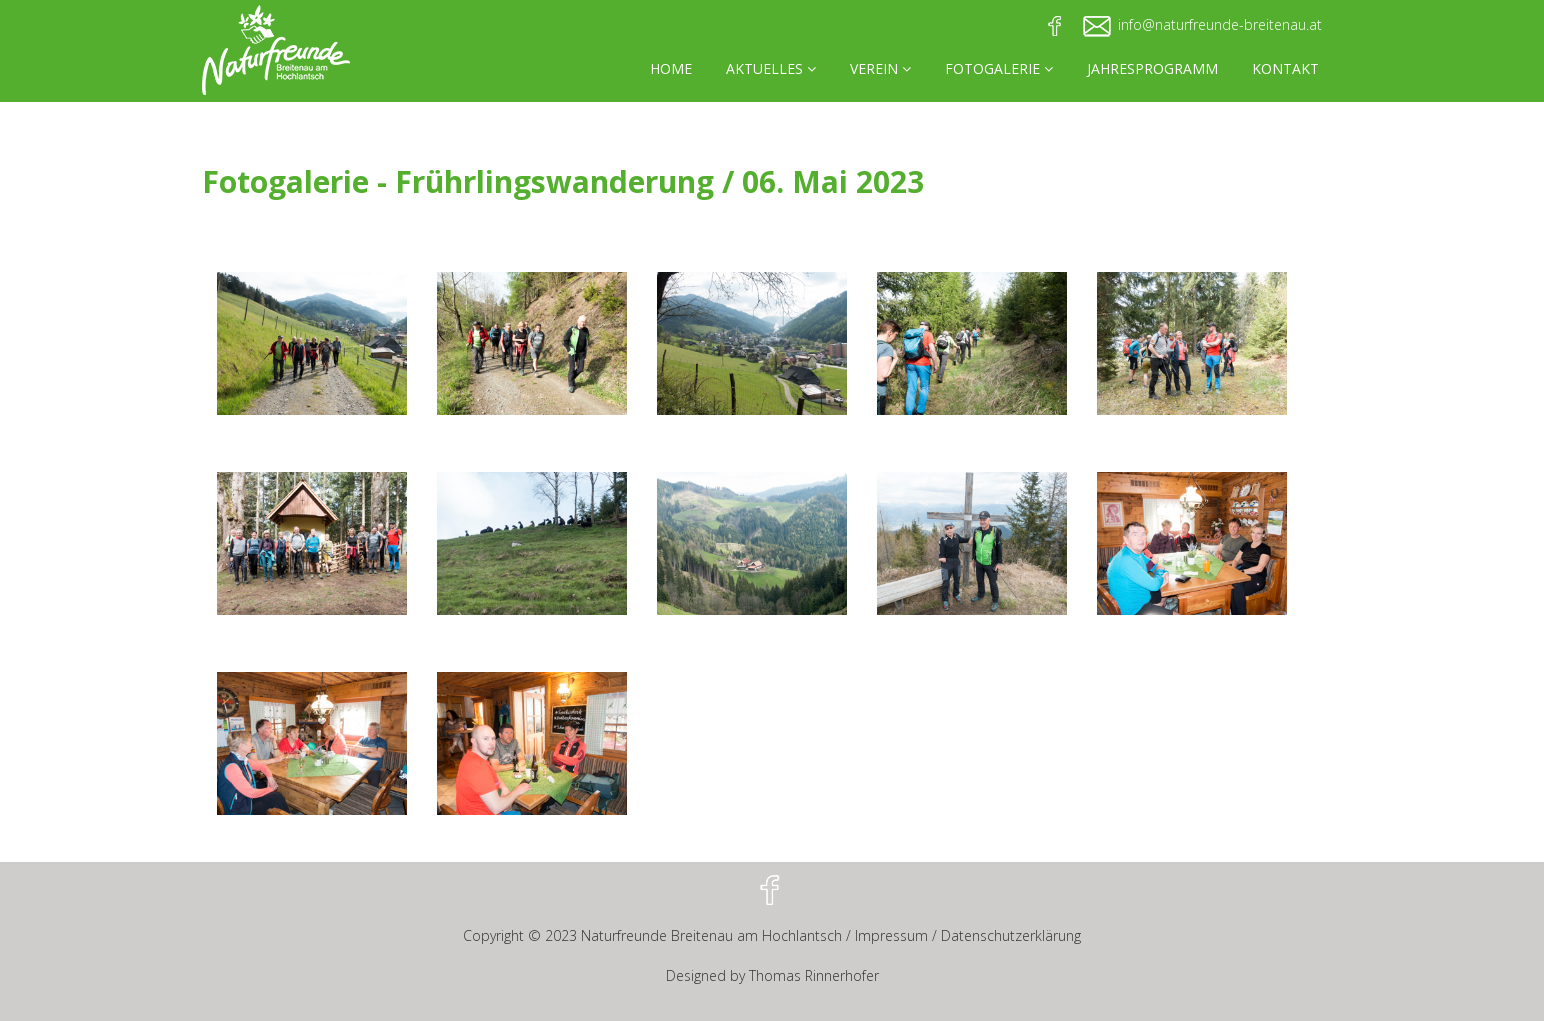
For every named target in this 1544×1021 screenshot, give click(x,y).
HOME (671, 68)
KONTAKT (1285, 68)
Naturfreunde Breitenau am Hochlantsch (711, 935)
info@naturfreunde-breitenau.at (1220, 24)
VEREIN (880, 68)
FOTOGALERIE (999, 68)
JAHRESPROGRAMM (1152, 68)
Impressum (891, 935)
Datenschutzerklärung (1011, 935)
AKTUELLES (771, 68)
